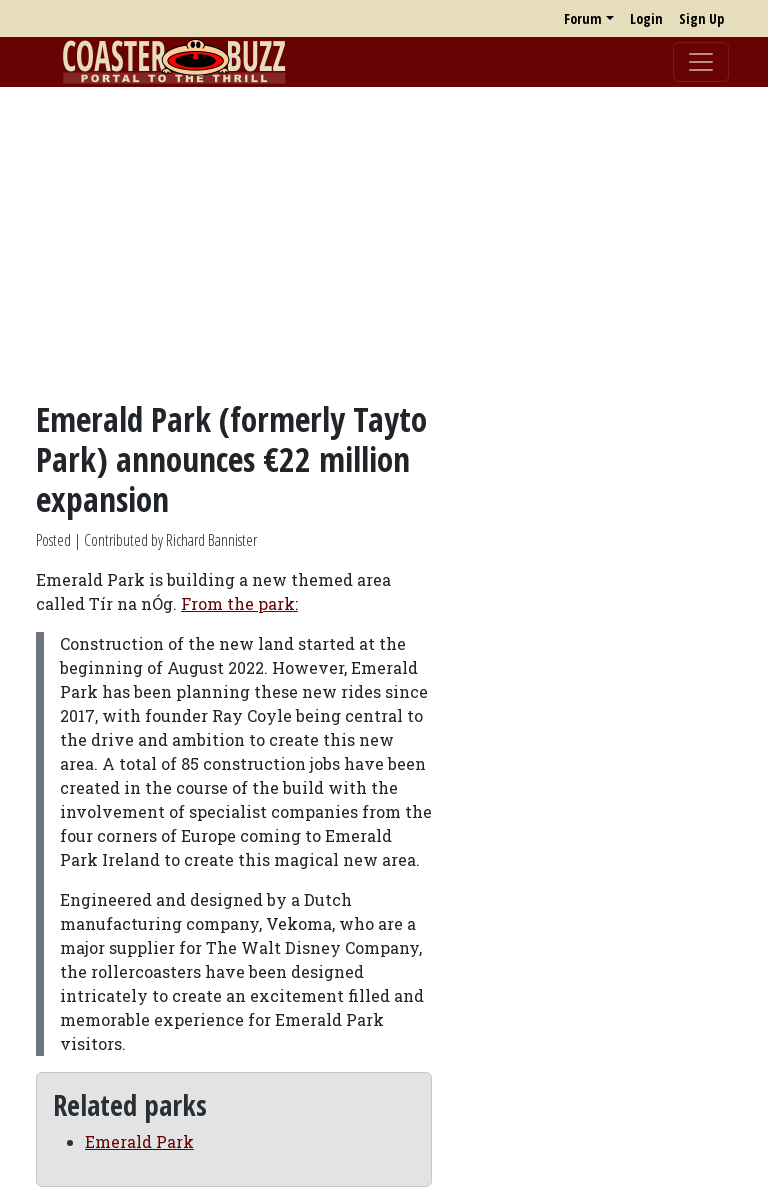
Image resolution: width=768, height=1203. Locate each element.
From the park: (239, 603)
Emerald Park (139, 1141)
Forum (583, 18)
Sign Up (701, 18)
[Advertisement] (384, 243)
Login (646, 18)
